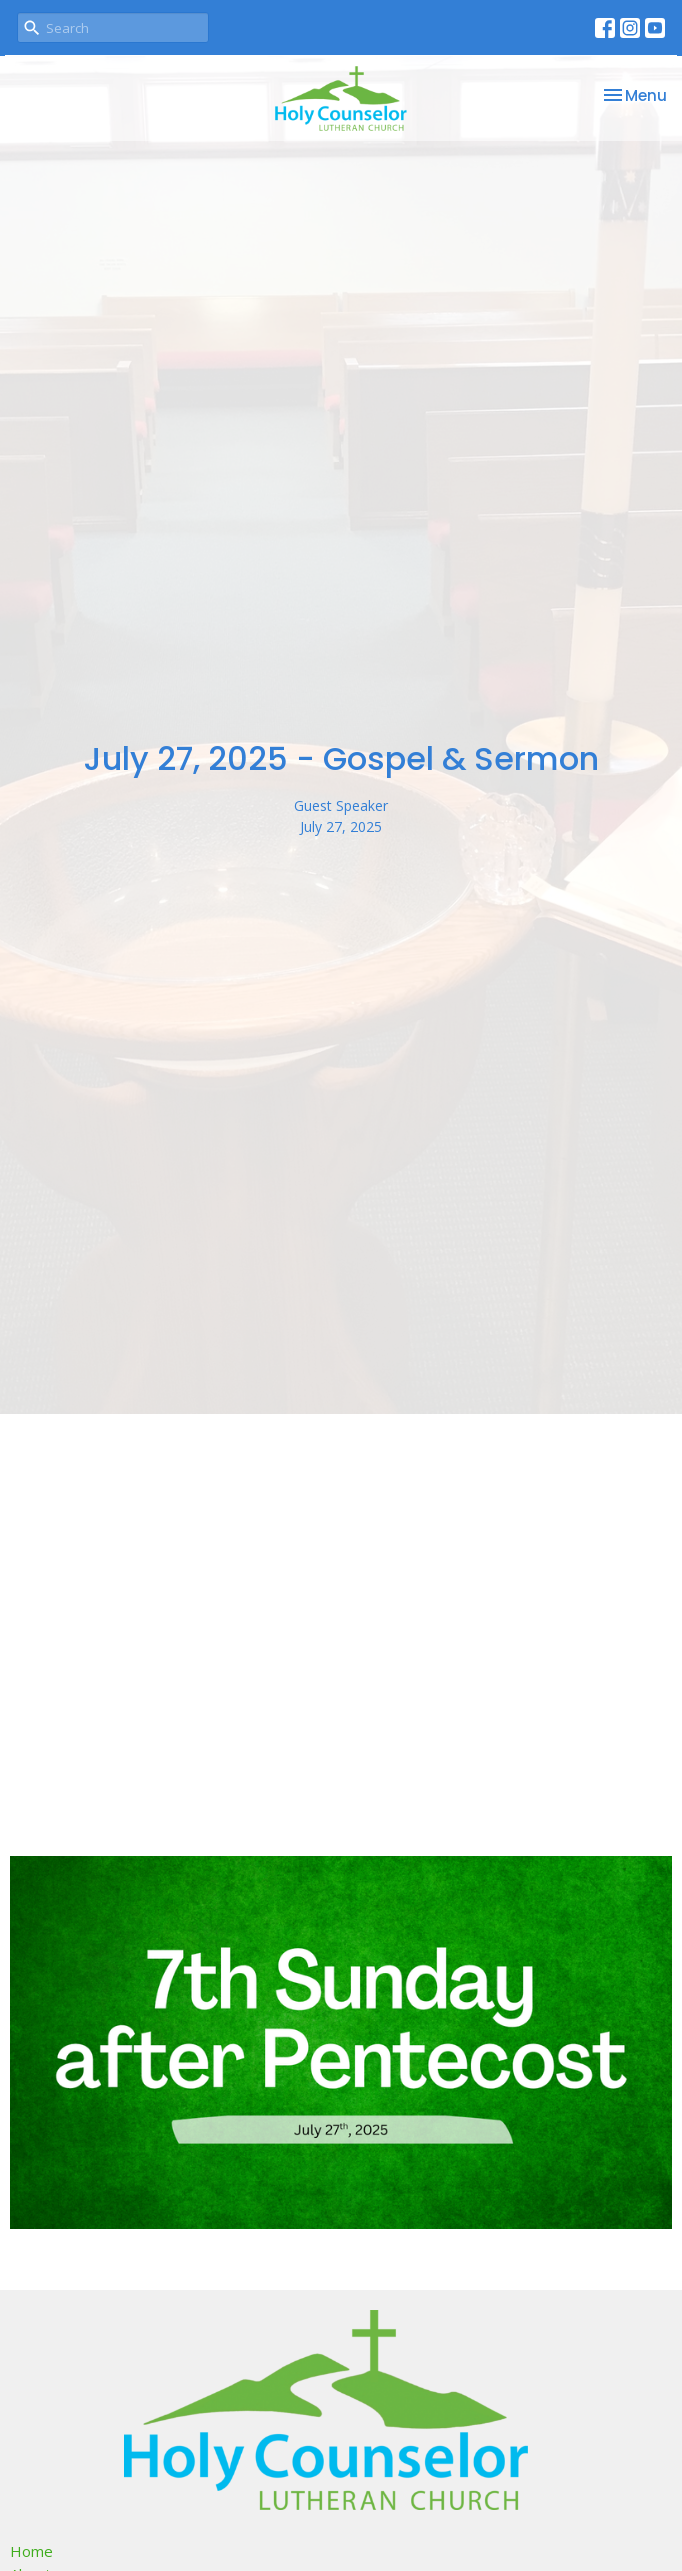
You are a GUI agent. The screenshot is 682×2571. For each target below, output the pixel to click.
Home (31, 2551)
